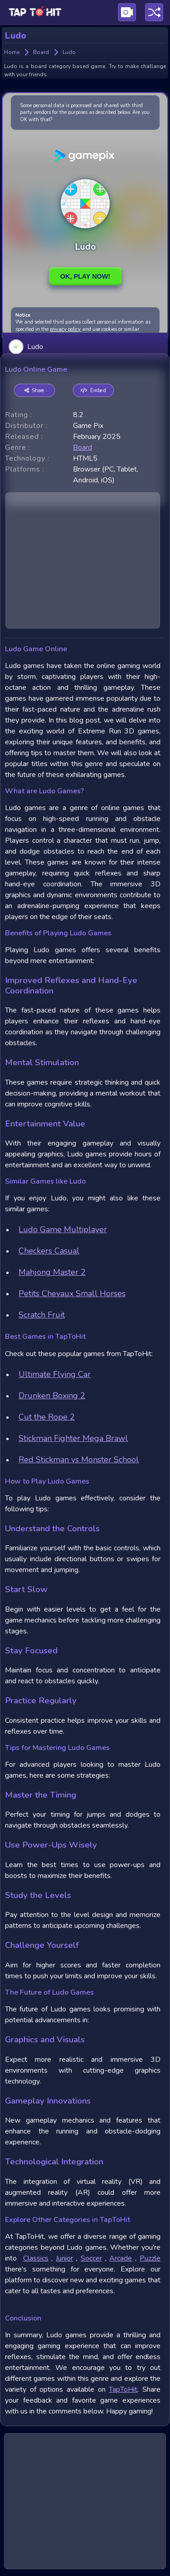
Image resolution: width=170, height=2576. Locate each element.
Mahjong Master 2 (52, 1272)
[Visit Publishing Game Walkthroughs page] (127, 12)
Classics (36, 2258)
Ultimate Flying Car (55, 1374)
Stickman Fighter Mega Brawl (73, 1438)
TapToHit (123, 2389)
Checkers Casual (49, 1250)
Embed (93, 390)
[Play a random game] (154, 12)
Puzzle (150, 2258)
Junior (64, 2258)
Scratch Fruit (42, 1314)
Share (34, 390)
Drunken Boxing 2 (52, 1395)
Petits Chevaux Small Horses (72, 1293)
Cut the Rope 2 (47, 1416)
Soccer (91, 2258)
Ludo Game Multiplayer (63, 1229)
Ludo (26, 346)
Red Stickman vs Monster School (79, 1459)
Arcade (120, 2258)
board (82, 447)
